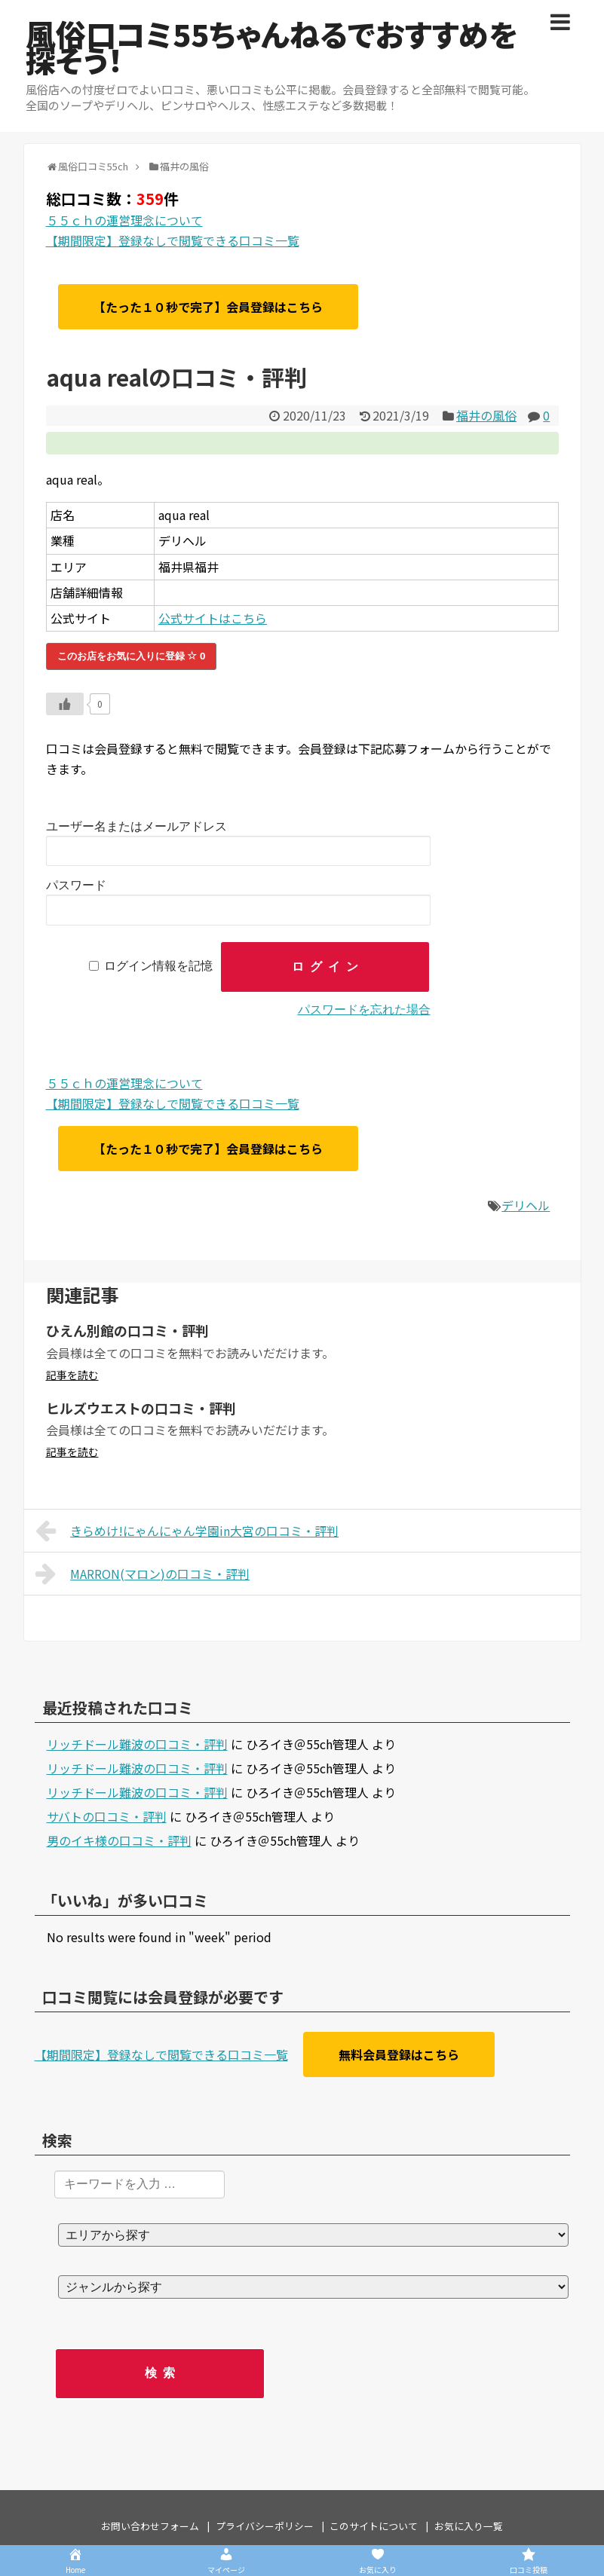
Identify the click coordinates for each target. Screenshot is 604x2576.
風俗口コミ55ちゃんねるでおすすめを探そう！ (271, 46)
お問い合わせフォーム (150, 2526)
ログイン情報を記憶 (158, 966)
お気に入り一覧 (468, 2526)
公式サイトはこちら (212, 618)
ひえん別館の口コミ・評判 (127, 1330)
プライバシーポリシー (265, 2526)
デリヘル (525, 1205)
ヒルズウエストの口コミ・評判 (141, 1408)
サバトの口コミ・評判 (107, 1816)
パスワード (76, 885)
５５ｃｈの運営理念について (124, 220)
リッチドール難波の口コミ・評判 (137, 1744)
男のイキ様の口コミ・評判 (119, 1840)
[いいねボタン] (65, 704)
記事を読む (72, 1374)
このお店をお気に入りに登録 (131, 656)
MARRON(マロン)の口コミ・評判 (142, 1574)
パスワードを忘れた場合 (364, 1009)
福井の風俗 (486, 415)
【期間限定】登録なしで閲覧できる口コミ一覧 (172, 240)
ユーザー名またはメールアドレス (136, 826)
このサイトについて (374, 2526)
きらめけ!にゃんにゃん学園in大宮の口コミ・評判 (187, 1531)
